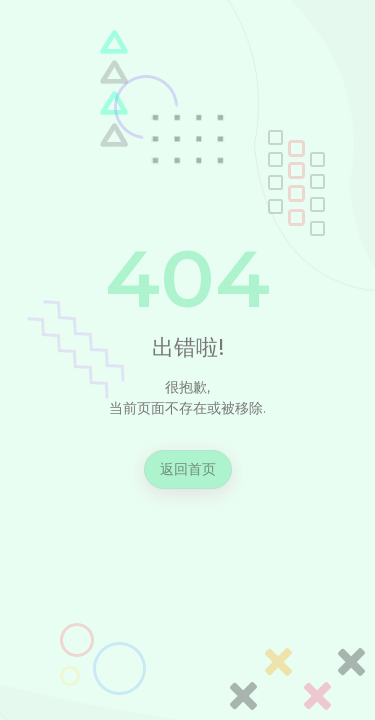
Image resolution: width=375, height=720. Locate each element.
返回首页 (188, 469)
